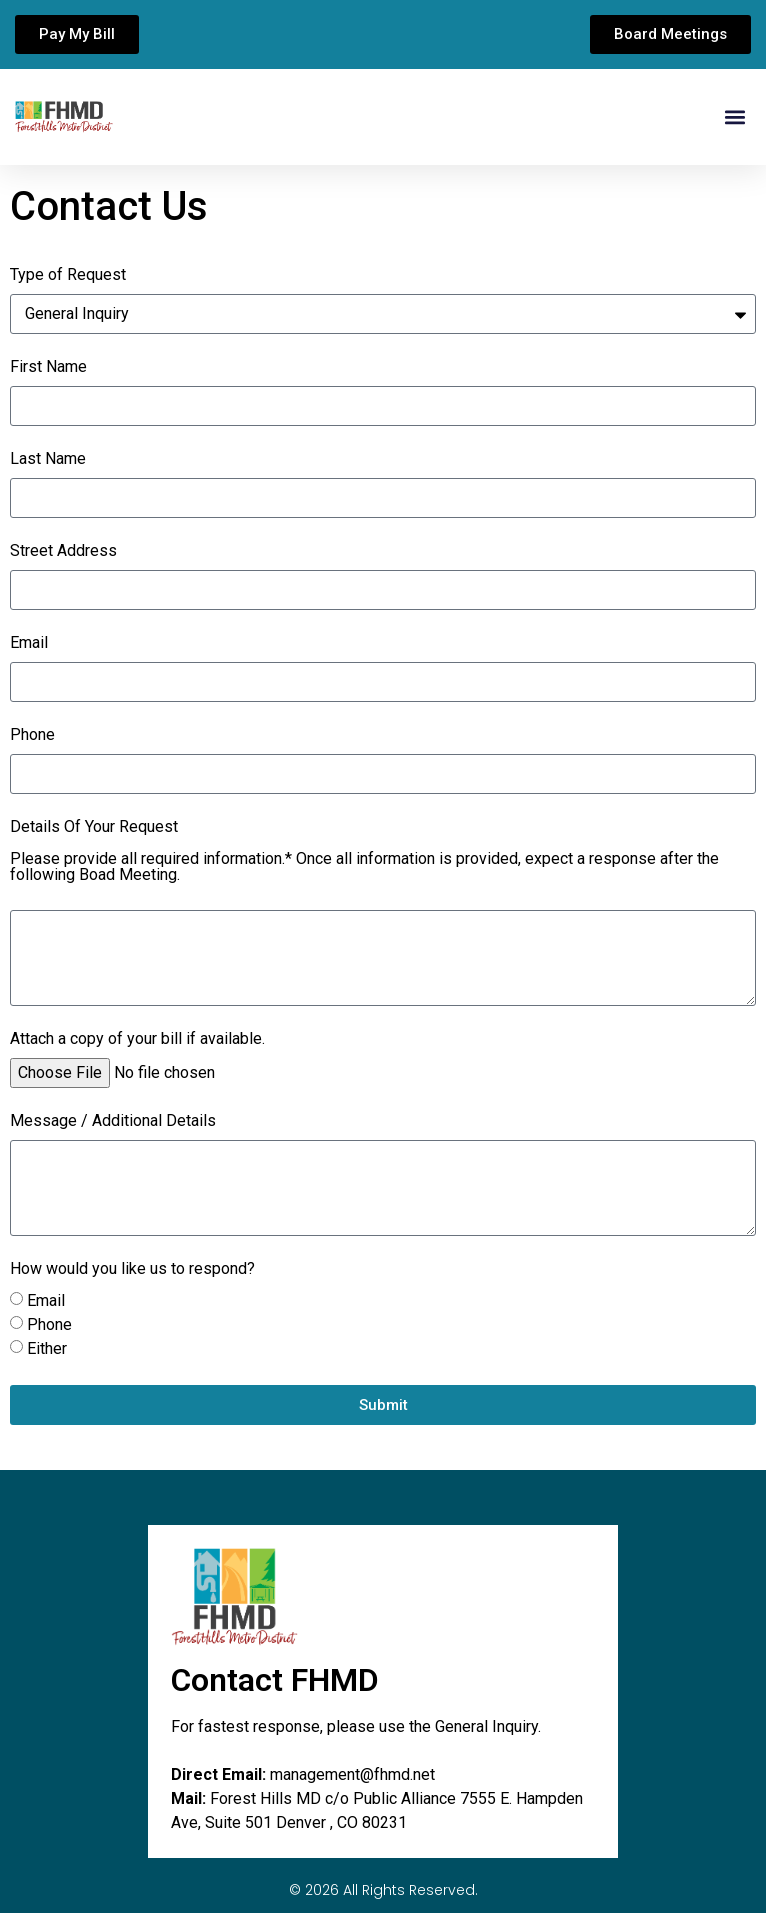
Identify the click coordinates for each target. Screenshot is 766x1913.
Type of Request (68, 275)
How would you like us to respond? (132, 1269)
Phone (32, 735)
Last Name (48, 459)
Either (47, 1348)
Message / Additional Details (113, 1121)
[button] (734, 117)
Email (29, 643)
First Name (48, 367)
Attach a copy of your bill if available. (137, 1039)
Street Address (63, 551)
